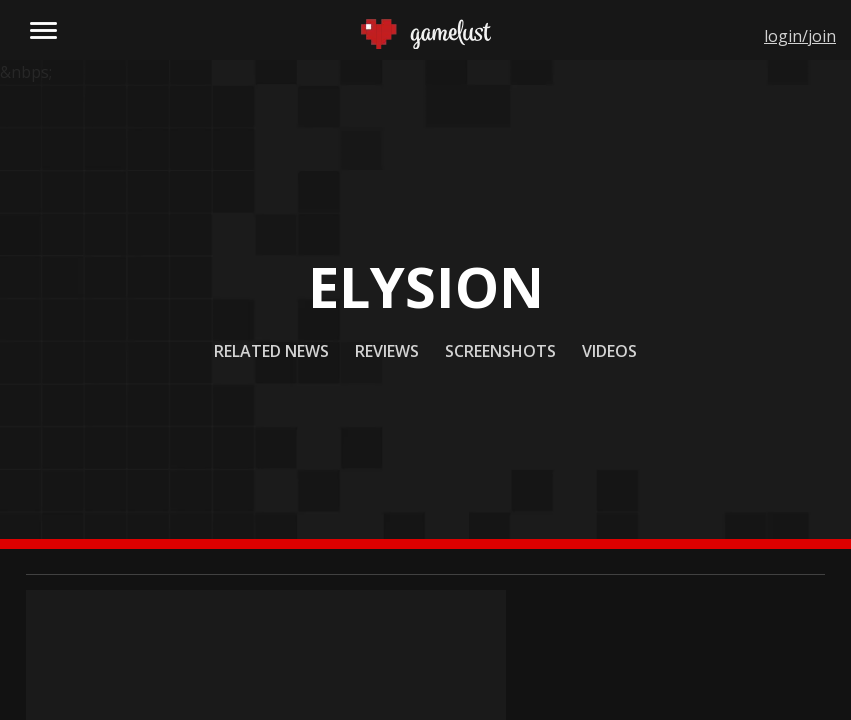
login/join (800, 36)
